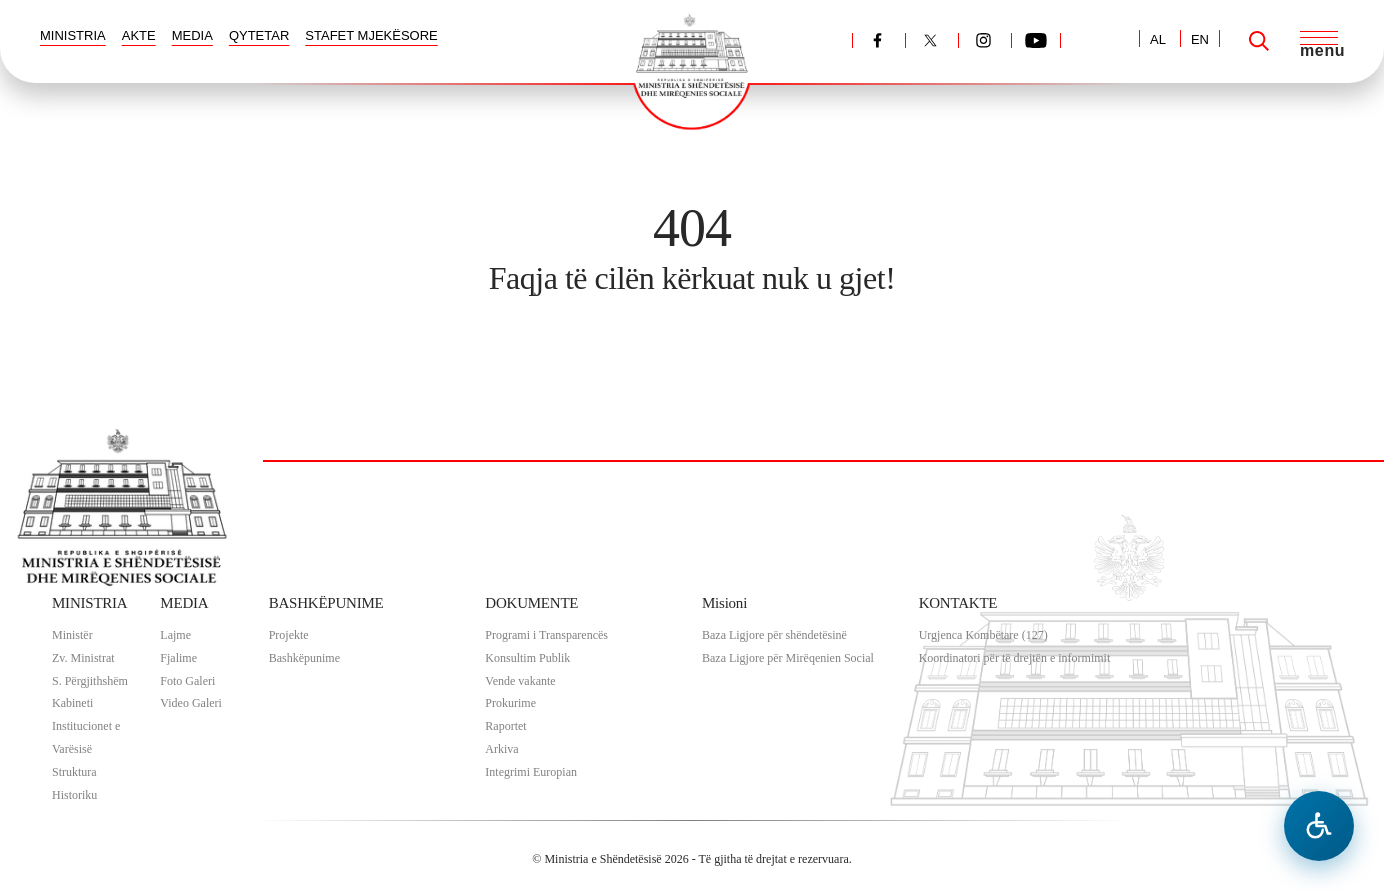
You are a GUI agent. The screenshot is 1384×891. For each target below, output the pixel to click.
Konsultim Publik (527, 658)
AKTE (139, 35)
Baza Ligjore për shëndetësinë (774, 635)
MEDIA (192, 35)
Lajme (175, 635)
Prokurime (510, 703)
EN (1200, 39)
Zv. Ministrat (83, 658)
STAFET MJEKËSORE (371, 35)
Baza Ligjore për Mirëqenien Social (788, 658)
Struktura (74, 772)
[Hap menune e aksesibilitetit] (1319, 826)
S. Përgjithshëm (90, 681)
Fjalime (178, 658)
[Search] (1259, 41)
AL (1158, 39)
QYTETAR (259, 35)
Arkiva (501, 749)
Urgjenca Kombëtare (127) (983, 635)
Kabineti (72, 703)
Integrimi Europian (531, 772)
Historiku (74, 795)
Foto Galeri (187, 681)
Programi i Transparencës (546, 635)
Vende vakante (520, 681)
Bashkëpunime (304, 658)
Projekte (289, 635)
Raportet (505, 726)
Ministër (72, 635)
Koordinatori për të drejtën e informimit (1015, 658)
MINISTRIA (73, 35)
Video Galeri (191, 703)
